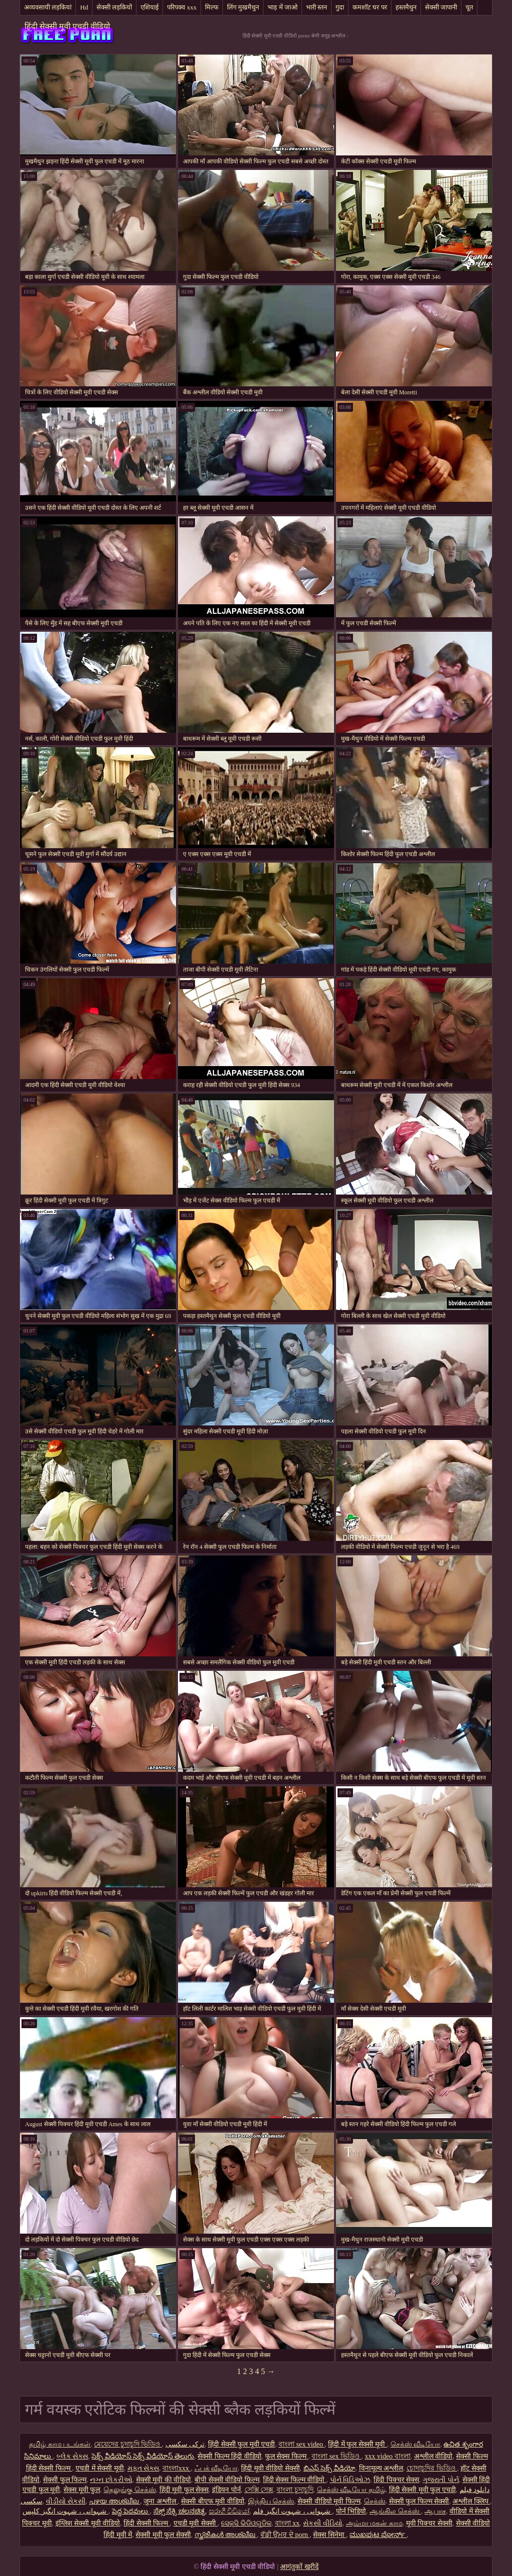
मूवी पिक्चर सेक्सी (429, 2523)
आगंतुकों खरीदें (299, 2567)
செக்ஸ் (375, 2501)
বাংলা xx (287, 2523)
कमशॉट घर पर (369, 7)
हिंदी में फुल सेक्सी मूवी (357, 2444)
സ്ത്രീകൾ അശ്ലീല (225, 2535)
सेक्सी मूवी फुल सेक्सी (163, 2535)
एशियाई (149, 7)
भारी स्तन (316, 7)
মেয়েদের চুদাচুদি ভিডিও (128, 2444)
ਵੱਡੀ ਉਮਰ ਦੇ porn (285, 2535)
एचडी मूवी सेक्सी (196, 2523)
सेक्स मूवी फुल (82, 2490)
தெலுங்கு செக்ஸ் (130, 2490)
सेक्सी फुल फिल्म (64, 2480)
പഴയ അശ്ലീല (114, 2501)
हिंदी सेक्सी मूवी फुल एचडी (422, 2490)
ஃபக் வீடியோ (216, 2468)
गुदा (340, 7)
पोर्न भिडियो (351, 2511)
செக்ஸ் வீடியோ (415, 2444)
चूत (469, 7)
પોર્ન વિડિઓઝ (350, 2480)
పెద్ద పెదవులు (131, 2511)
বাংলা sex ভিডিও (336, 2456)
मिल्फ (211, 7)
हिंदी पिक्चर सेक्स (396, 2480)
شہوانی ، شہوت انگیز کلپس (65, 2511)
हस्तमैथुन (406, 7)
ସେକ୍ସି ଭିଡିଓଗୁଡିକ (246, 2523)
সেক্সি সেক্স (259, 2490)
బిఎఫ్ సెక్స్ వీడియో (330, 2468)
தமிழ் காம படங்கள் (59, 2444)
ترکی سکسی (185, 2444)
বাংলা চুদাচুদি (295, 2490)
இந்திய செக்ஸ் (271, 2501)
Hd (84, 7)
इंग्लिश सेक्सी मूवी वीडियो (88, 2523)
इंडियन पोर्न (226, 2490)
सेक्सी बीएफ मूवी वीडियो (212, 2501)
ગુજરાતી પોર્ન (440, 2480)
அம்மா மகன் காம (374, 2523)
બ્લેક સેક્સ (72, 2456)
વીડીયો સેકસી (66, 2501)
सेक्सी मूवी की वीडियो (164, 2480)
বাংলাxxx (176, 2468)
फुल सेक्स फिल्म (286, 2456)
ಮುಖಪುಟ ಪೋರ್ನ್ (378, 2535)
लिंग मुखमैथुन (243, 7)
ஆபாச (435, 2511)
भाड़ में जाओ (283, 7)
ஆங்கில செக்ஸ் (395, 2511)
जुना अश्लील (161, 2501)
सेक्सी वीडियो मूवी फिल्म (329, 2501)
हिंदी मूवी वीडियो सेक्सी (270, 2468)
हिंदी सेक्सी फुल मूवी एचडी (241, 2444)
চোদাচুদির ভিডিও (431, 2468)
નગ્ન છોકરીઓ (111, 2480)
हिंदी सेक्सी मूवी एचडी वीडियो (67, 26)
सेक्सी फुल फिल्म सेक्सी (419, 2501)
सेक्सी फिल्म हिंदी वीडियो (230, 2456)
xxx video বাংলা (387, 2456)
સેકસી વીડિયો (322, 2523)
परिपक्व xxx (181, 7)
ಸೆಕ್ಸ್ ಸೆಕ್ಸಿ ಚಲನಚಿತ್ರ (180, 2511)
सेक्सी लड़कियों (114, 7)
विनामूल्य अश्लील (381, 2468)
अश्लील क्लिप (471, 2501)
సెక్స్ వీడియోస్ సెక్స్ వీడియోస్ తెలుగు (143, 2456)
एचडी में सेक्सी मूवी (100, 2468)
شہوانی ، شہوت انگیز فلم (292, 2511)
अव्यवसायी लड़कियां (48, 7)
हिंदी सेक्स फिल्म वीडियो (294, 2480)
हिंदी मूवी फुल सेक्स (184, 2490)
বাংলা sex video (301, 2444)
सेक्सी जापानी (441, 7)
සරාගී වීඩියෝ (229, 2511)
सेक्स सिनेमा (329, 2535)
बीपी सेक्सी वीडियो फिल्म (227, 2480)
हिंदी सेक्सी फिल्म (147, 2523)
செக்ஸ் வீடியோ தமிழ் (351, 2490)
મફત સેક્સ (144, 2468)
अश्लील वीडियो (433, 2456)
